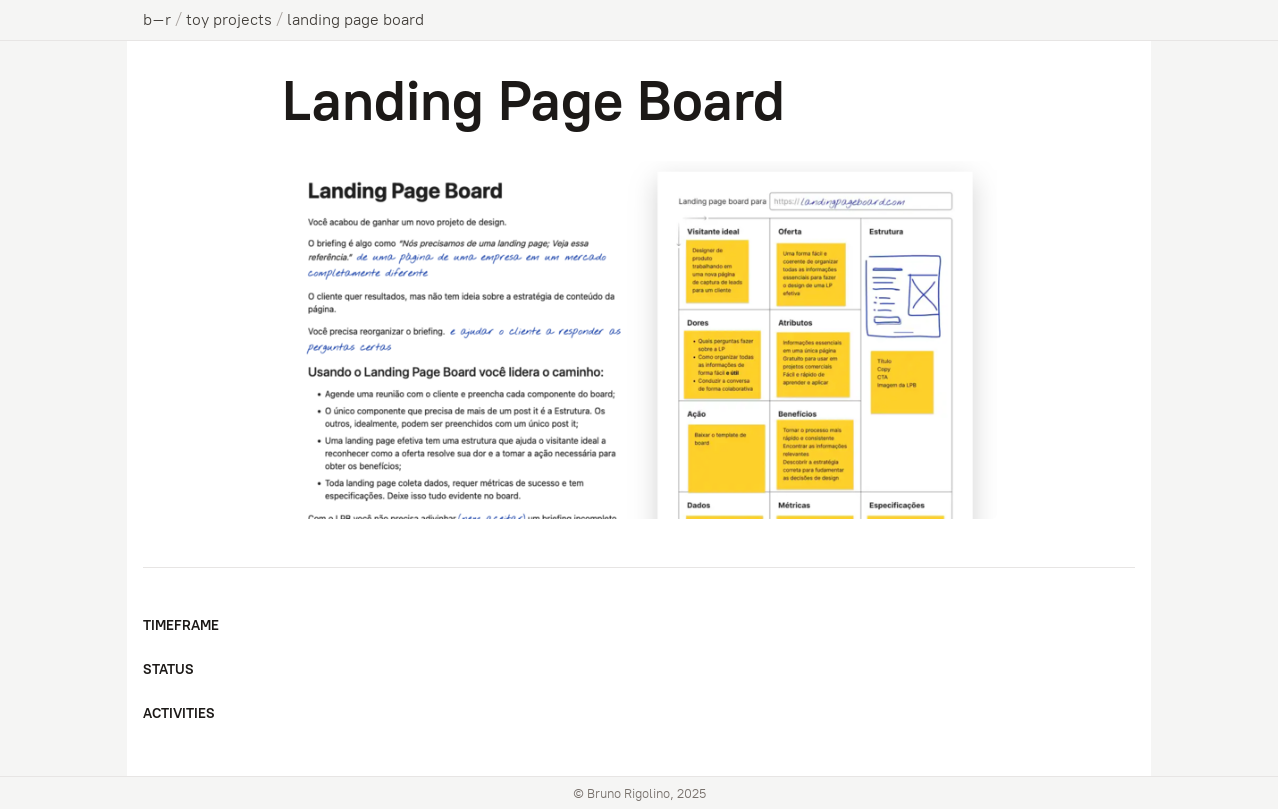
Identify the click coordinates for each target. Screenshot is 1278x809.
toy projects (229, 19)
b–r (157, 19)
